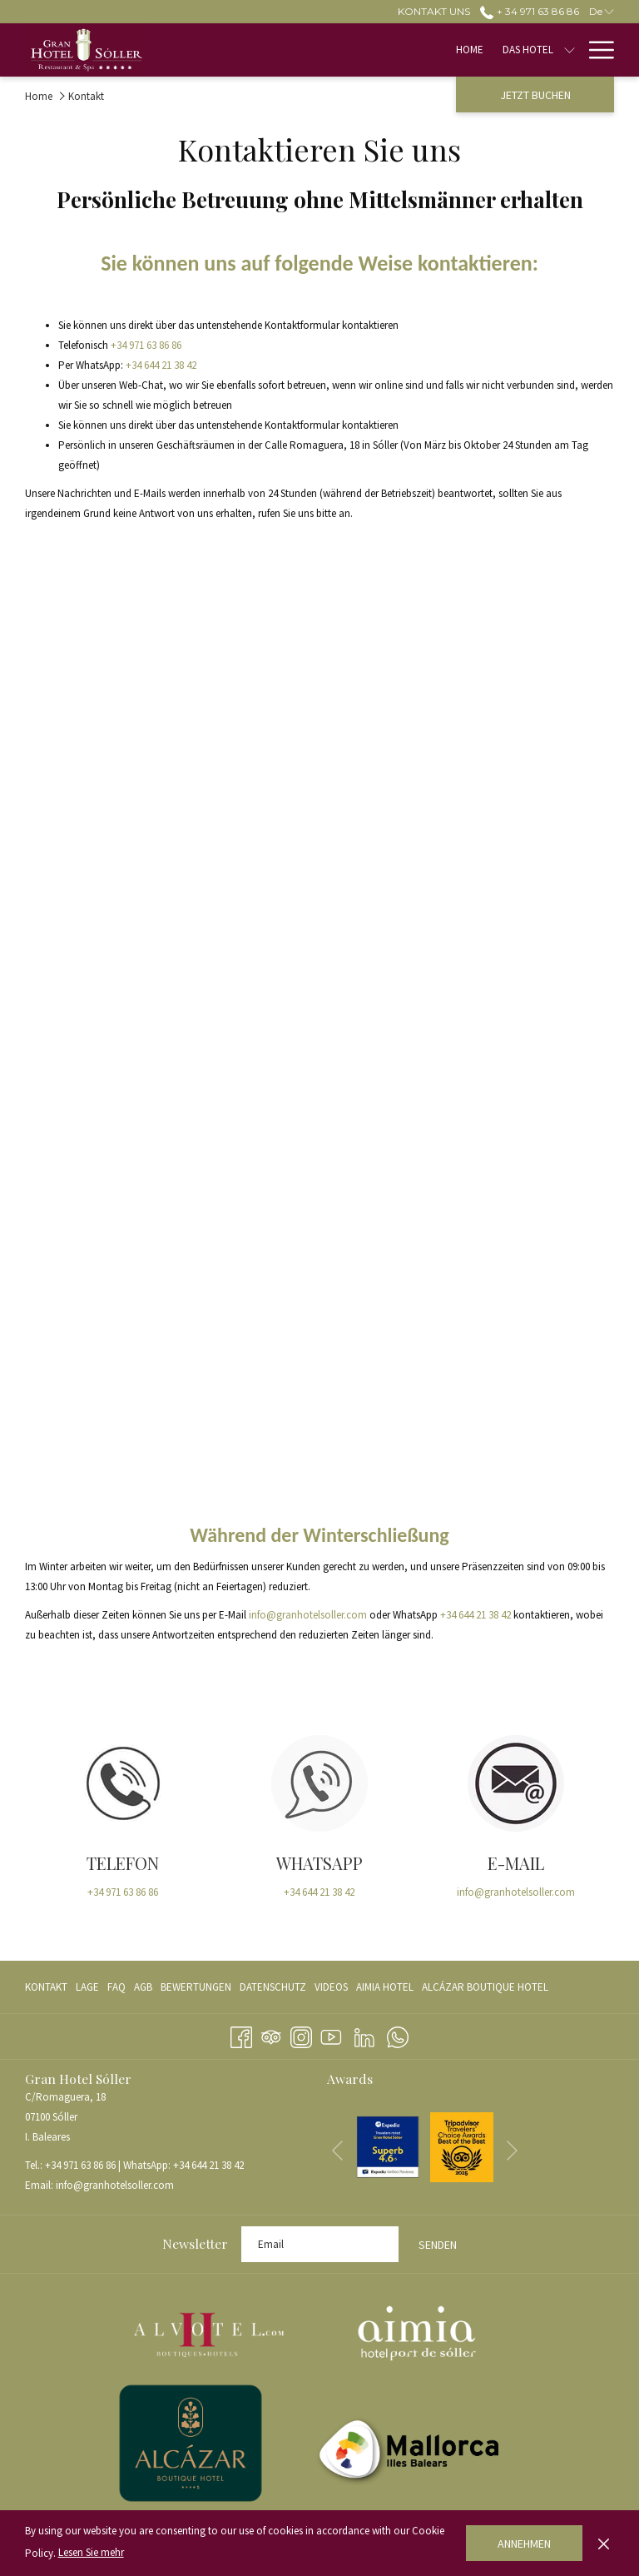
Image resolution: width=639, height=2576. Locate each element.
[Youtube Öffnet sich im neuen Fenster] (331, 2034)
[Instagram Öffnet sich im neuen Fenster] (301, 2034)
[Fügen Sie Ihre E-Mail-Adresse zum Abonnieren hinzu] (320, 2244)
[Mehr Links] (595, 50)
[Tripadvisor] (271, 2034)
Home (38, 96)
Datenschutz (273, 1987)
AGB (143, 1987)
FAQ (116, 1987)
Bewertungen (196, 1987)
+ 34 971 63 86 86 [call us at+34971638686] (529, 11)
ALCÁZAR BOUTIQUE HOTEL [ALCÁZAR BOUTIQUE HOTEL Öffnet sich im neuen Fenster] (485, 1990)
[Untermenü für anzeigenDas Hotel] (387, 50)
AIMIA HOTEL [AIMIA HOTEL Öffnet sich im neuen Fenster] (385, 1990)
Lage (87, 1987)
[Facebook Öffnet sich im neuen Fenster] (241, 2034)
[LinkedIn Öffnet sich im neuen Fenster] (364, 2034)
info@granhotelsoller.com (308, 1615)
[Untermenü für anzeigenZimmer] (457, 50)
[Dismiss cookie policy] (603, 2543)
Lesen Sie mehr (91, 2552)
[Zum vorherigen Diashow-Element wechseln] (337, 2151)
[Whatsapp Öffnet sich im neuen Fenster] (398, 2034)
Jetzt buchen (535, 94)
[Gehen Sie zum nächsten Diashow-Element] (512, 2151)
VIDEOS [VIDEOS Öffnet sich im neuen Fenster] (331, 1990)
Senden (438, 2244)
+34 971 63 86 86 (146, 345)
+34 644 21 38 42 (161, 365)
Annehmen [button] (524, 2543)
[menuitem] (287, 50)
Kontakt (46, 1987)
